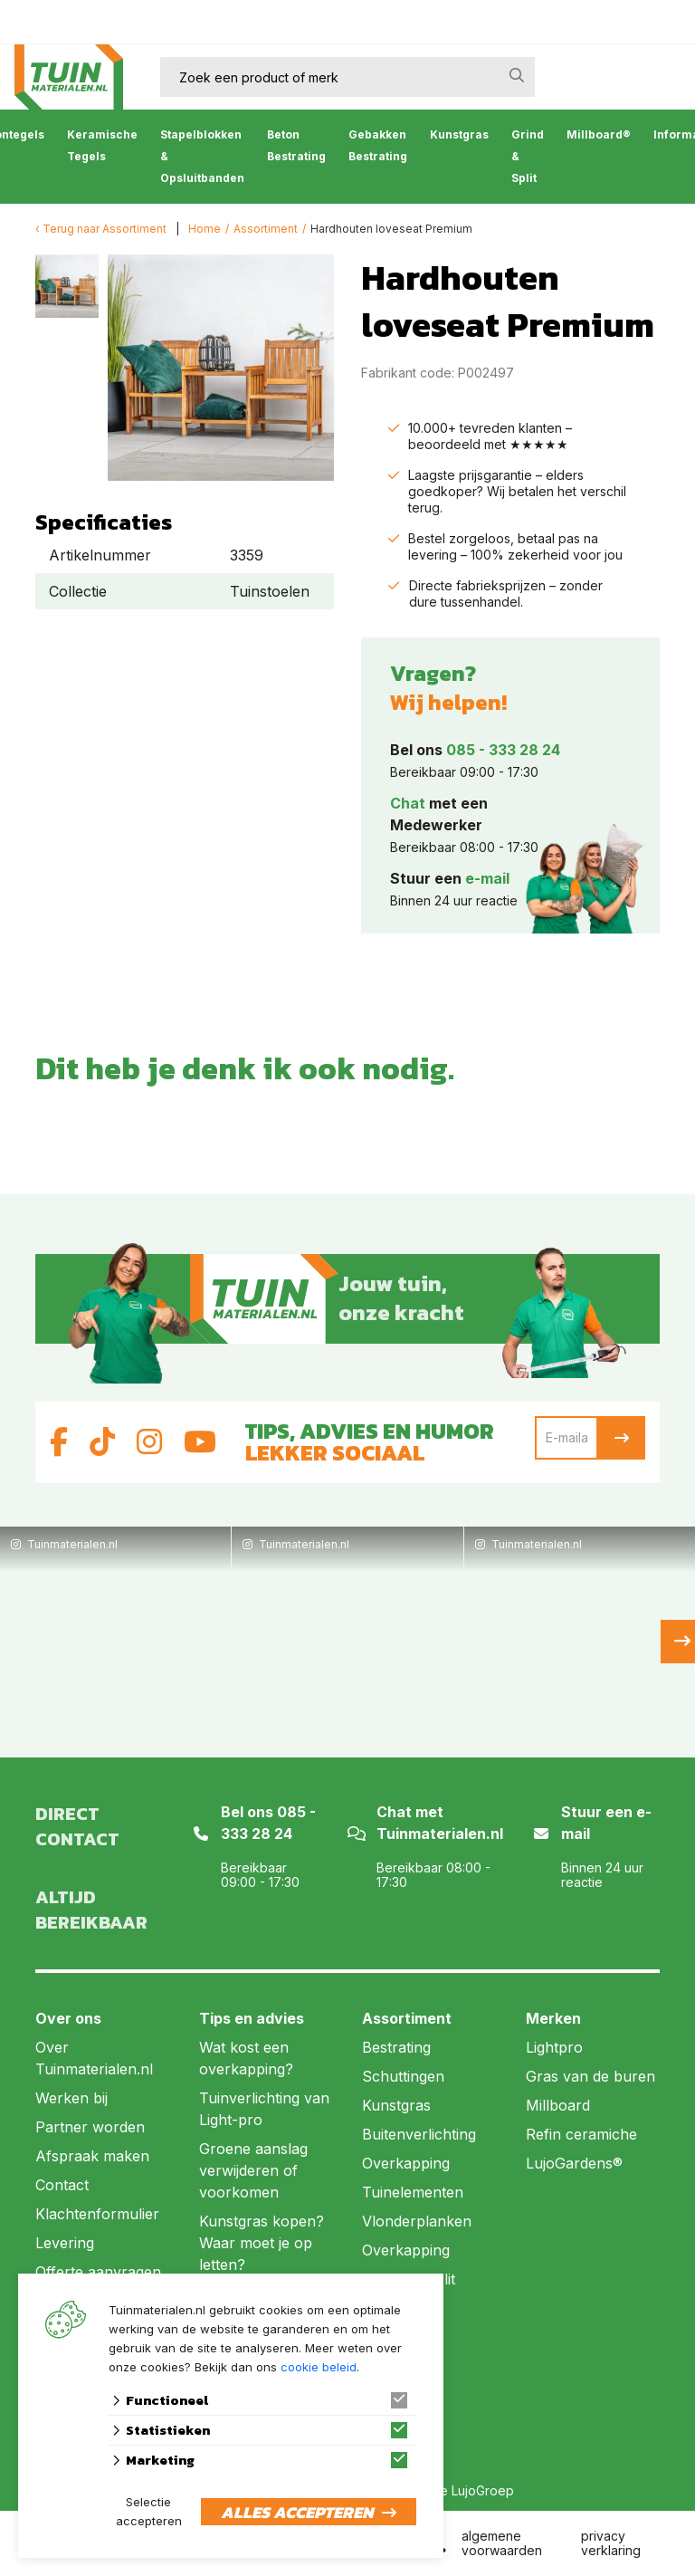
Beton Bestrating (296, 145)
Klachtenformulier (97, 2214)
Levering (64, 2243)
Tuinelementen (412, 2192)
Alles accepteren (297, 2512)
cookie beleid (319, 2367)
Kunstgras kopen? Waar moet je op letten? (261, 2243)
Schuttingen (403, 2076)
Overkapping (406, 2163)
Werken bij (71, 2098)
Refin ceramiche (581, 2134)
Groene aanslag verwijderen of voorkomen (253, 2170)
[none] (517, 75)
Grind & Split (527, 156)
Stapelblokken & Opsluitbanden (202, 156)
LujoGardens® (574, 2163)
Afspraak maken (92, 2156)
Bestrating (396, 2047)
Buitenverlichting (419, 2134)
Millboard (558, 2105)
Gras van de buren (590, 2076)
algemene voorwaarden (502, 2543)
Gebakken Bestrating (377, 145)
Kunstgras (459, 134)
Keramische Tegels (102, 145)
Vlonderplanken (416, 2221)
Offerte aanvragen (98, 2272)
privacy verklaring (611, 2543)
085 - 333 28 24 (503, 750)
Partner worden (90, 2127)
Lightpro (554, 2047)
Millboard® (598, 134)
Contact (62, 2185)
